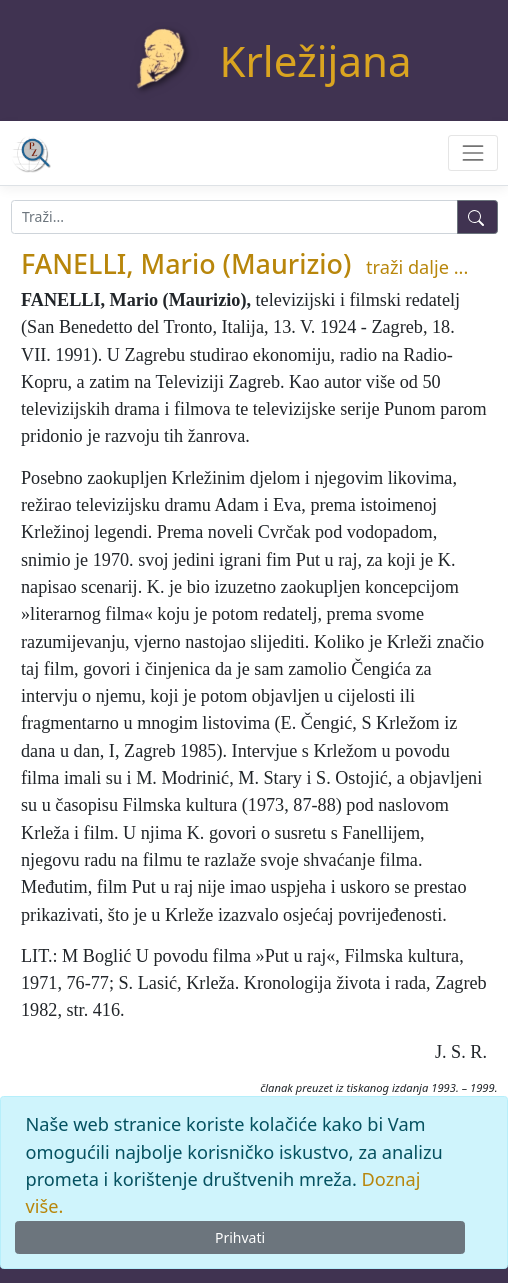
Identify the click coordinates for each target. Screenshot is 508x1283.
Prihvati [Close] (240, 1237)
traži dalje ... (417, 267)
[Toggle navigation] (472, 152)
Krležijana (316, 60)
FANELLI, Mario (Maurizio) (186, 263)
